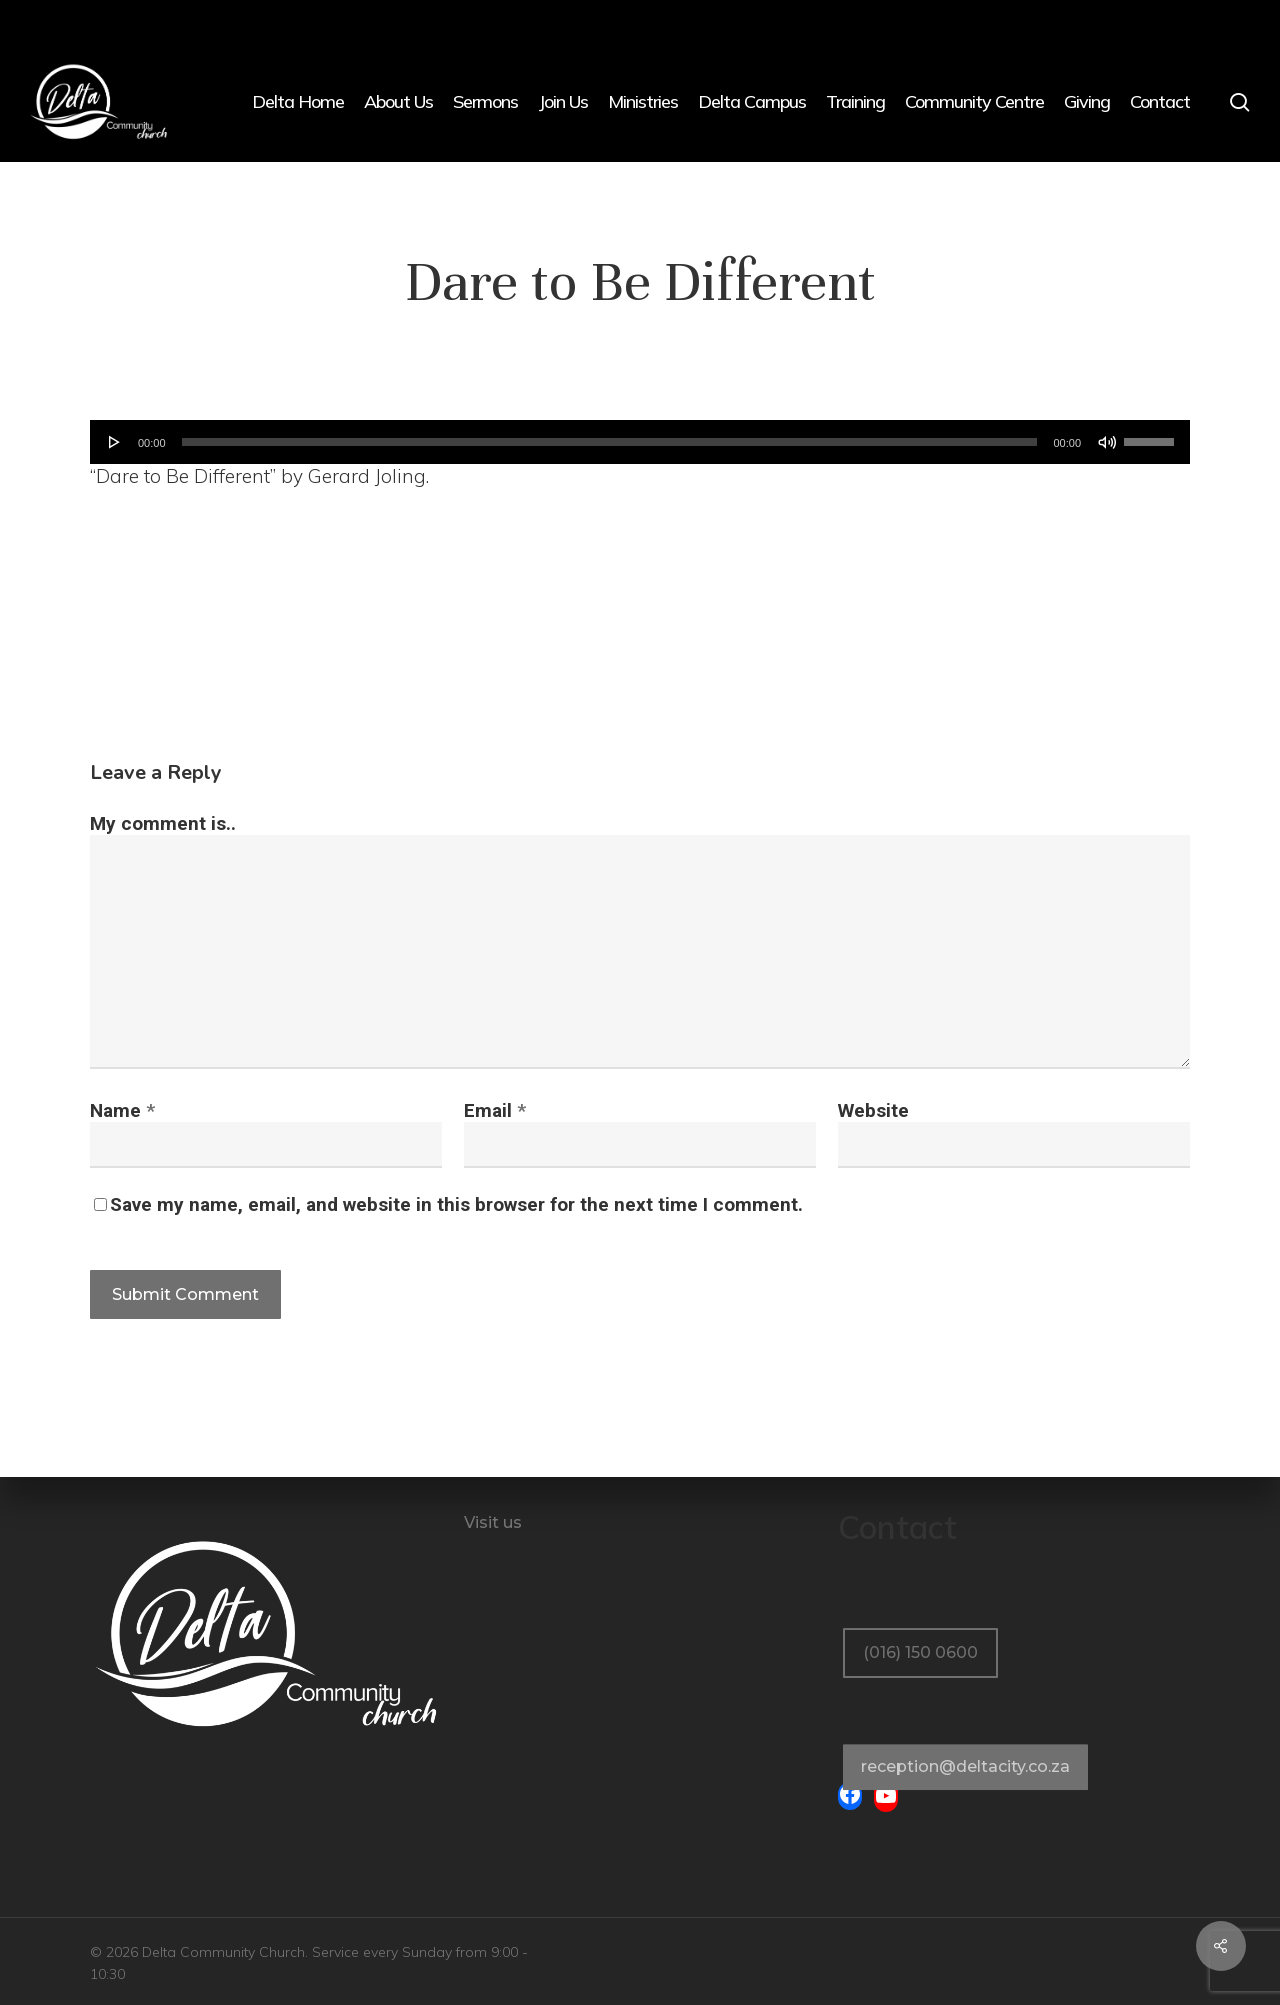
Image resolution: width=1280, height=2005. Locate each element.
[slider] (610, 442)
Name (122, 1110)
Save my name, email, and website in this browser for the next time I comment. (456, 1204)
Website (873, 1110)
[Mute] (1107, 442)
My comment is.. (163, 823)
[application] (640, 442)
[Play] (115, 442)
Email (495, 1110)
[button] (920, 1611)
